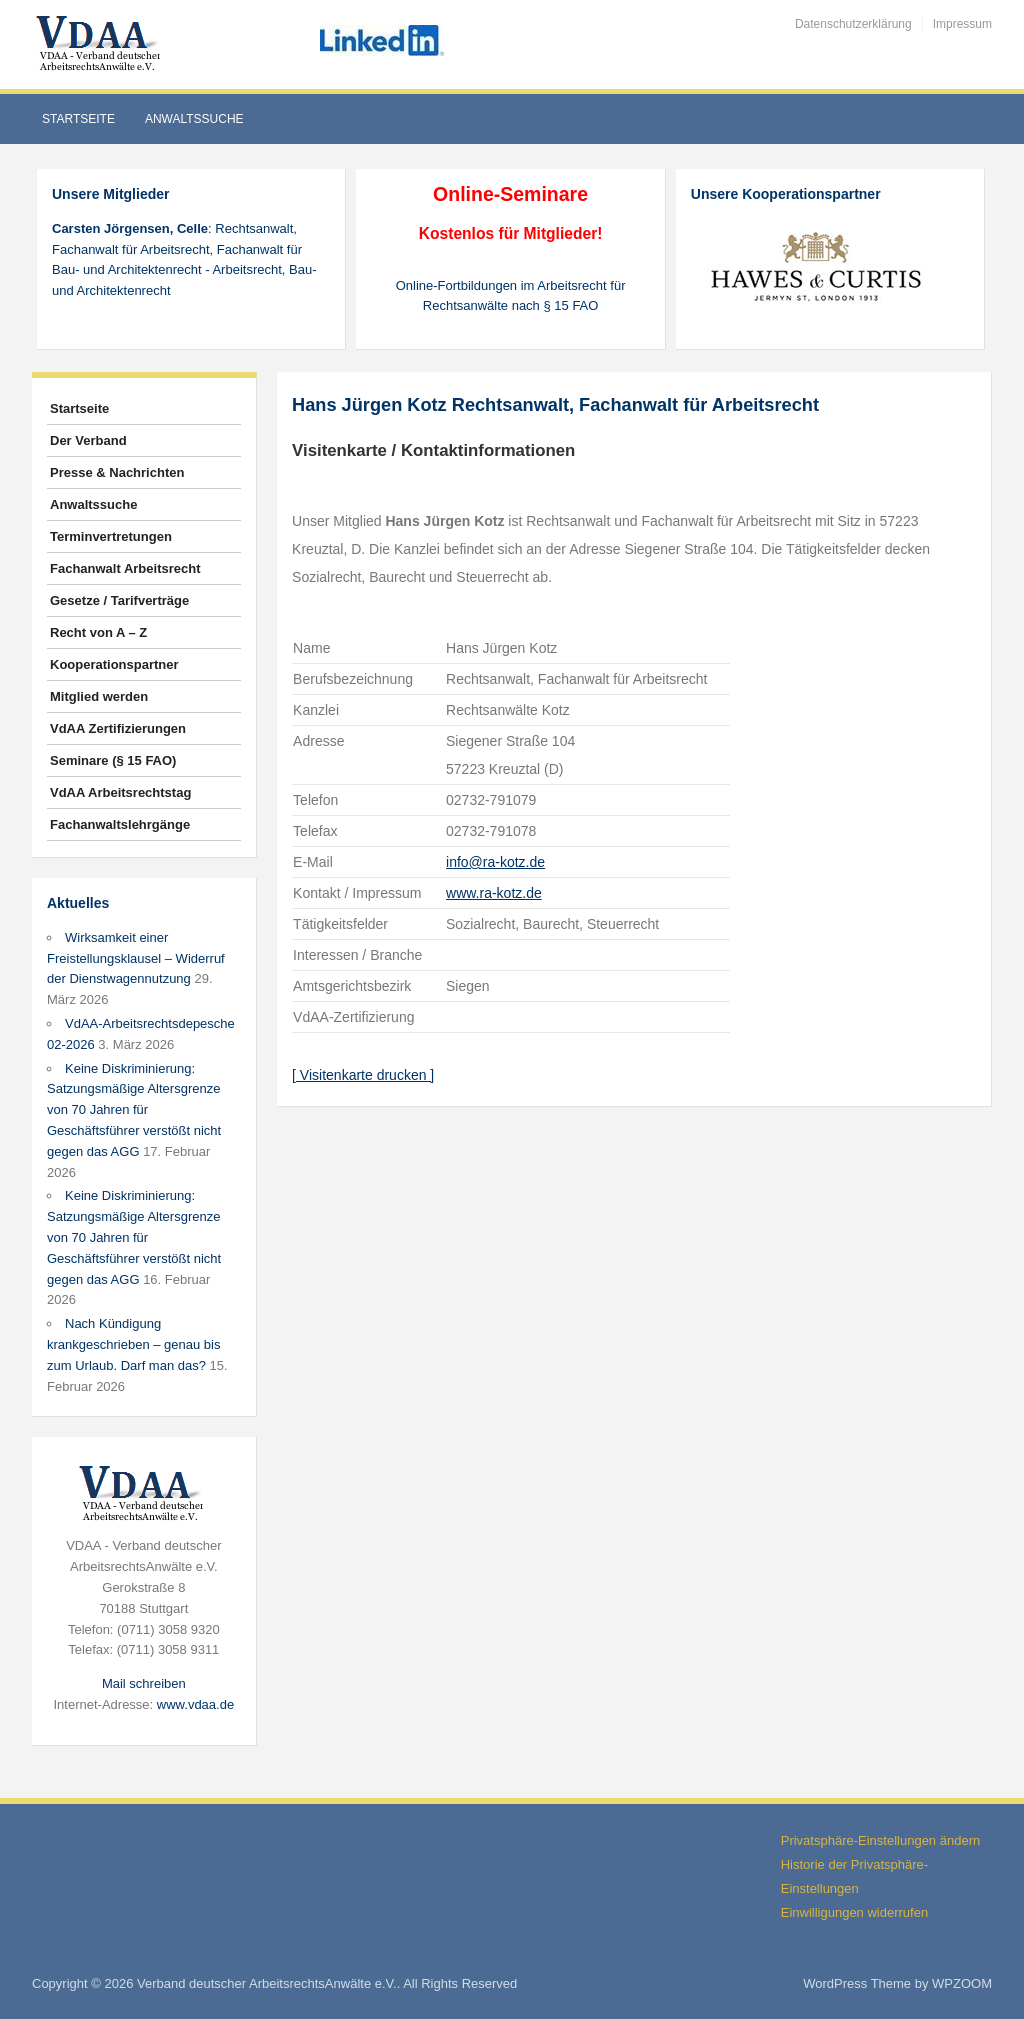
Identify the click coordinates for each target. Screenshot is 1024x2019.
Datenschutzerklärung (853, 24)
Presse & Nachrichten (117, 472)
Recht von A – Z (98, 632)
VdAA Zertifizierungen (118, 728)
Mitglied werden (99, 696)
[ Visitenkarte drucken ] (363, 1075)
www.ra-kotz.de (494, 893)
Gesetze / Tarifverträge (119, 600)
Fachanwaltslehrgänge (120, 824)
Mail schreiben (144, 1683)
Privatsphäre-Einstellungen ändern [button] (880, 1840)
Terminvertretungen (111, 536)
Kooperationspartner (114, 664)
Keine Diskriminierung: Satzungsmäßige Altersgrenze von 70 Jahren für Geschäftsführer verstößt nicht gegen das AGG (134, 1110)
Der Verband (88, 440)
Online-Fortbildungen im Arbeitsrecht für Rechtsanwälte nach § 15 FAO (511, 296)
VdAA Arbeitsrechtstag (120, 792)
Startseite (78, 119)
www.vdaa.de (195, 1704)
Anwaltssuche (194, 119)
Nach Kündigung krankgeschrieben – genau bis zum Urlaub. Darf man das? (133, 1344)
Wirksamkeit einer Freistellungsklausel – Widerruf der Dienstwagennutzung (136, 958)
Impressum (962, 24)
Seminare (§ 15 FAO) (113, 760)
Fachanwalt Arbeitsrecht (125, 568)
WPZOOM (962, 1983)
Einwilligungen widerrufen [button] (854, 1912)
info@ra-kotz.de (495, 862)
